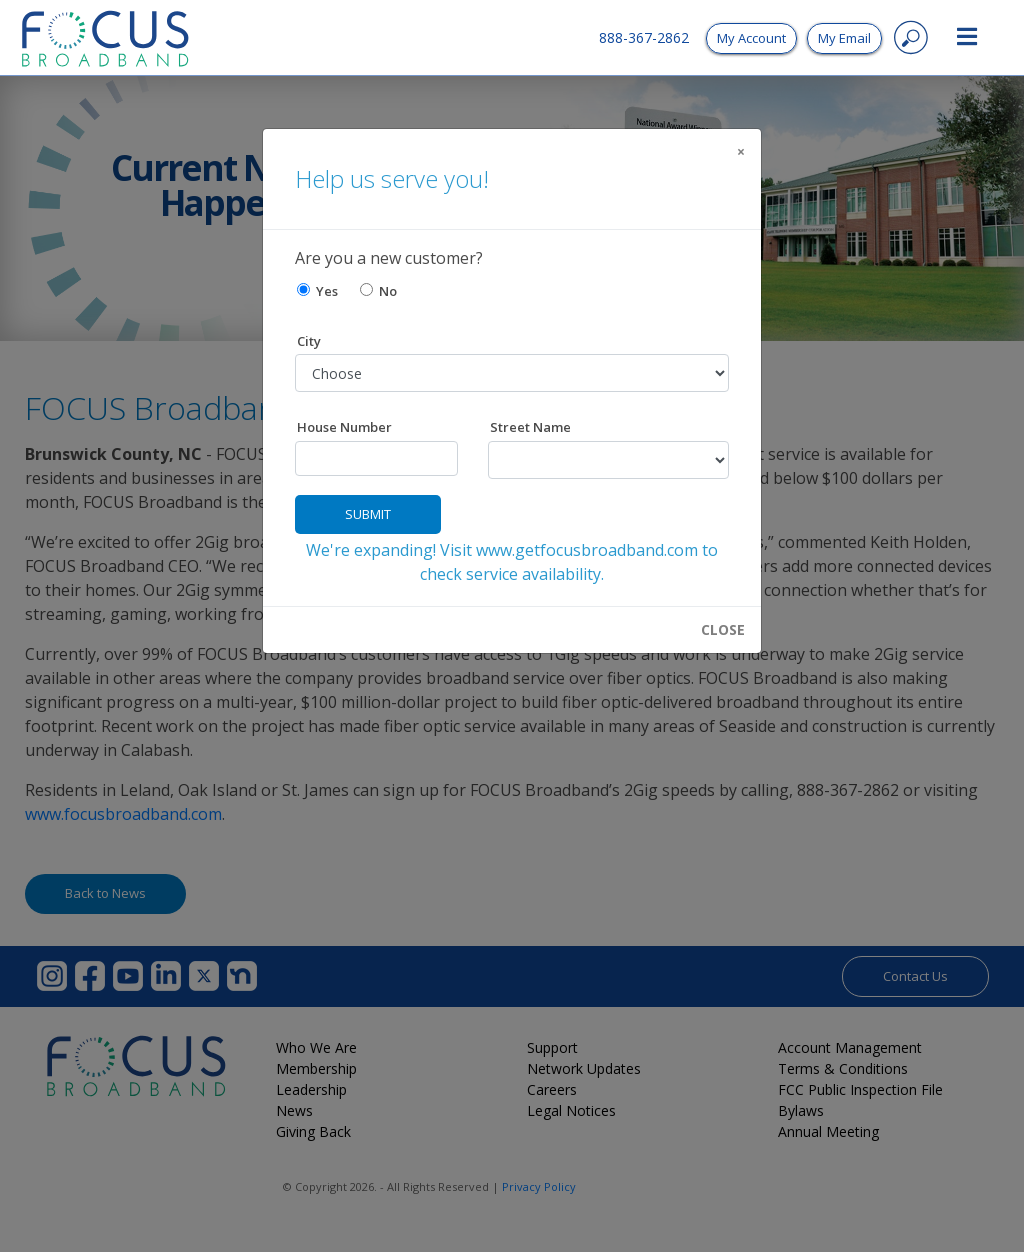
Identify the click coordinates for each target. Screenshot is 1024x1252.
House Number (344, 427)
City (309, 341)
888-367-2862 (644, 37)
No (378, 291)
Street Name (530, 427)
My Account (751, 38)
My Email (844, 38)
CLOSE (723, 630)
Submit (368, 514)
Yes (317, 291)
